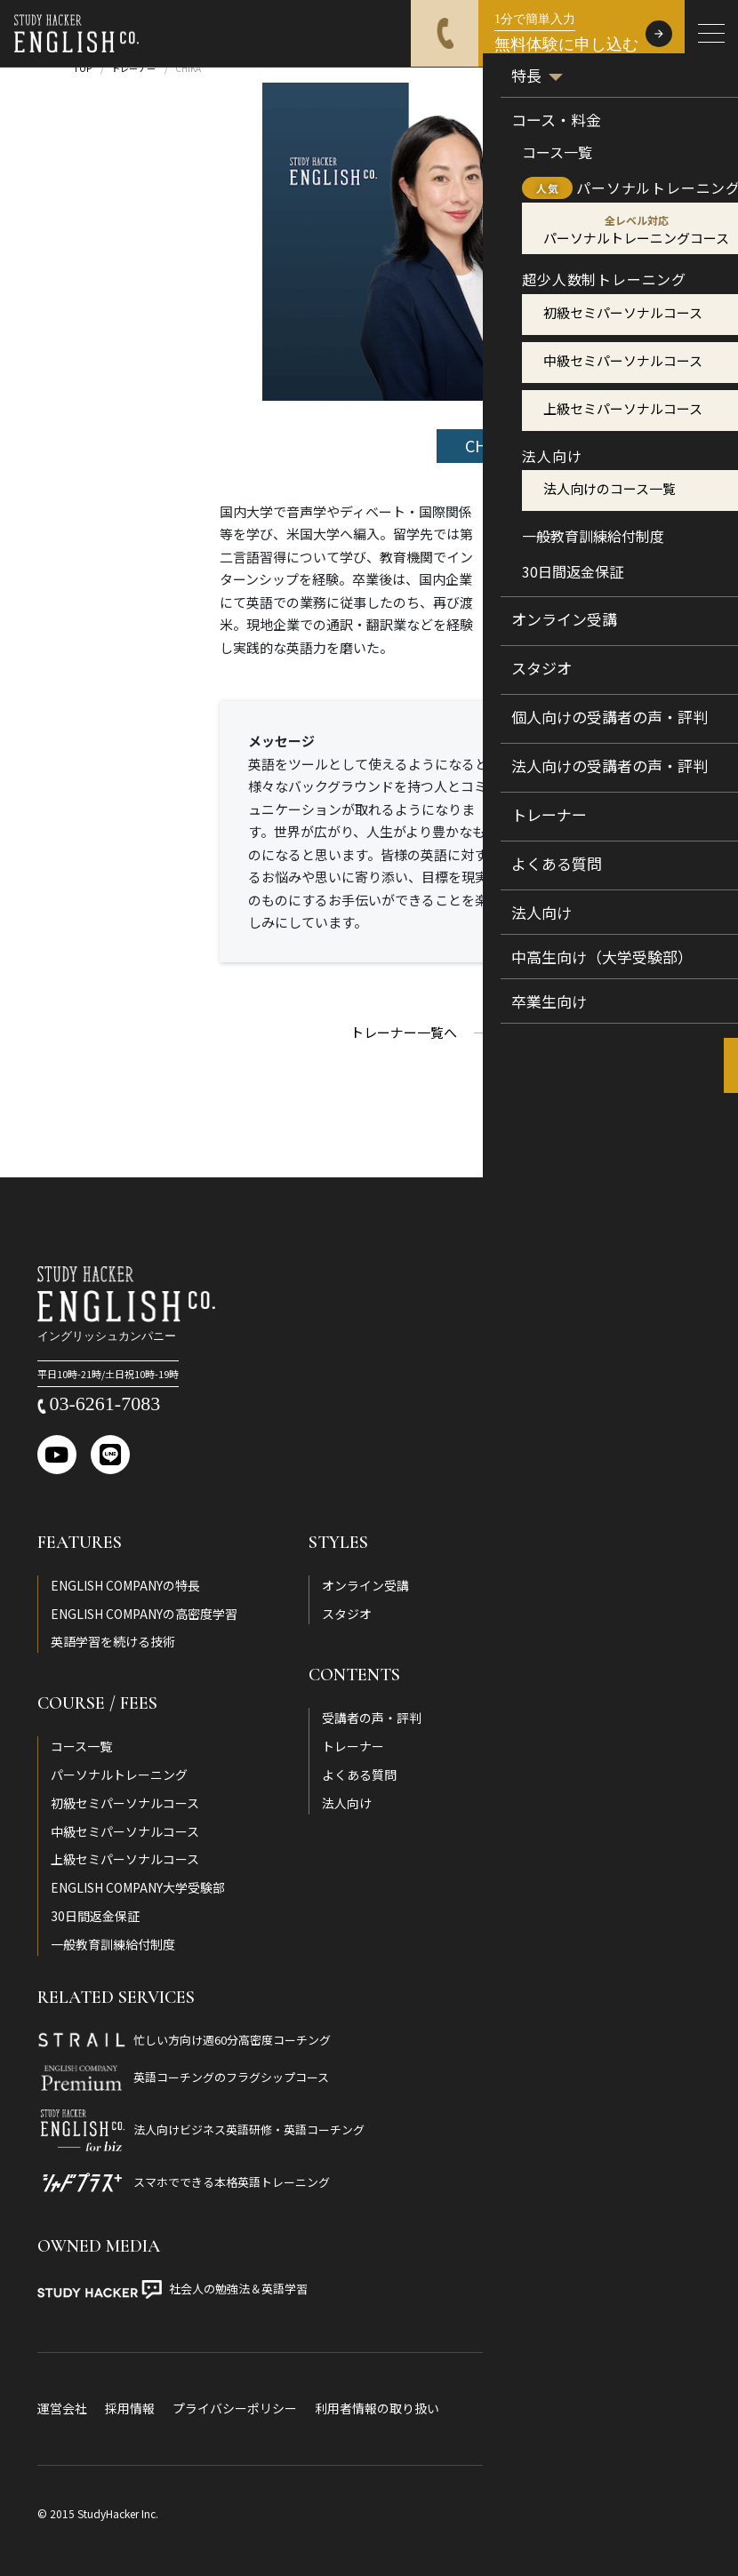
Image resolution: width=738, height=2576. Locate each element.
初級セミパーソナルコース (125, 1803)
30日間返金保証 (95, 1916)
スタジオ (347, 1614)
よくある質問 (359, 1774)
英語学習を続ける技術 (113, 1641)
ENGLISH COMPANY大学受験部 (138, 1887)
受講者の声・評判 (371, 1718)
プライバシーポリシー (234, 2408)
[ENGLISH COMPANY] (76, 33)
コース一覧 (81, 1746)
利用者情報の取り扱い (377, 2408)
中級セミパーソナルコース (125, 1831)
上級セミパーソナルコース (125, 1859)
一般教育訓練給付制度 (113, 1944)
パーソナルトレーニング (119, 1774)
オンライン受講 (365, 1585)
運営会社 (62, 2408)
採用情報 (130, 2408)
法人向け (347, 1803)
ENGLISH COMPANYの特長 (125, 1585)
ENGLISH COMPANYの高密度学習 (144, 1614)
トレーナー (353, 1746)
